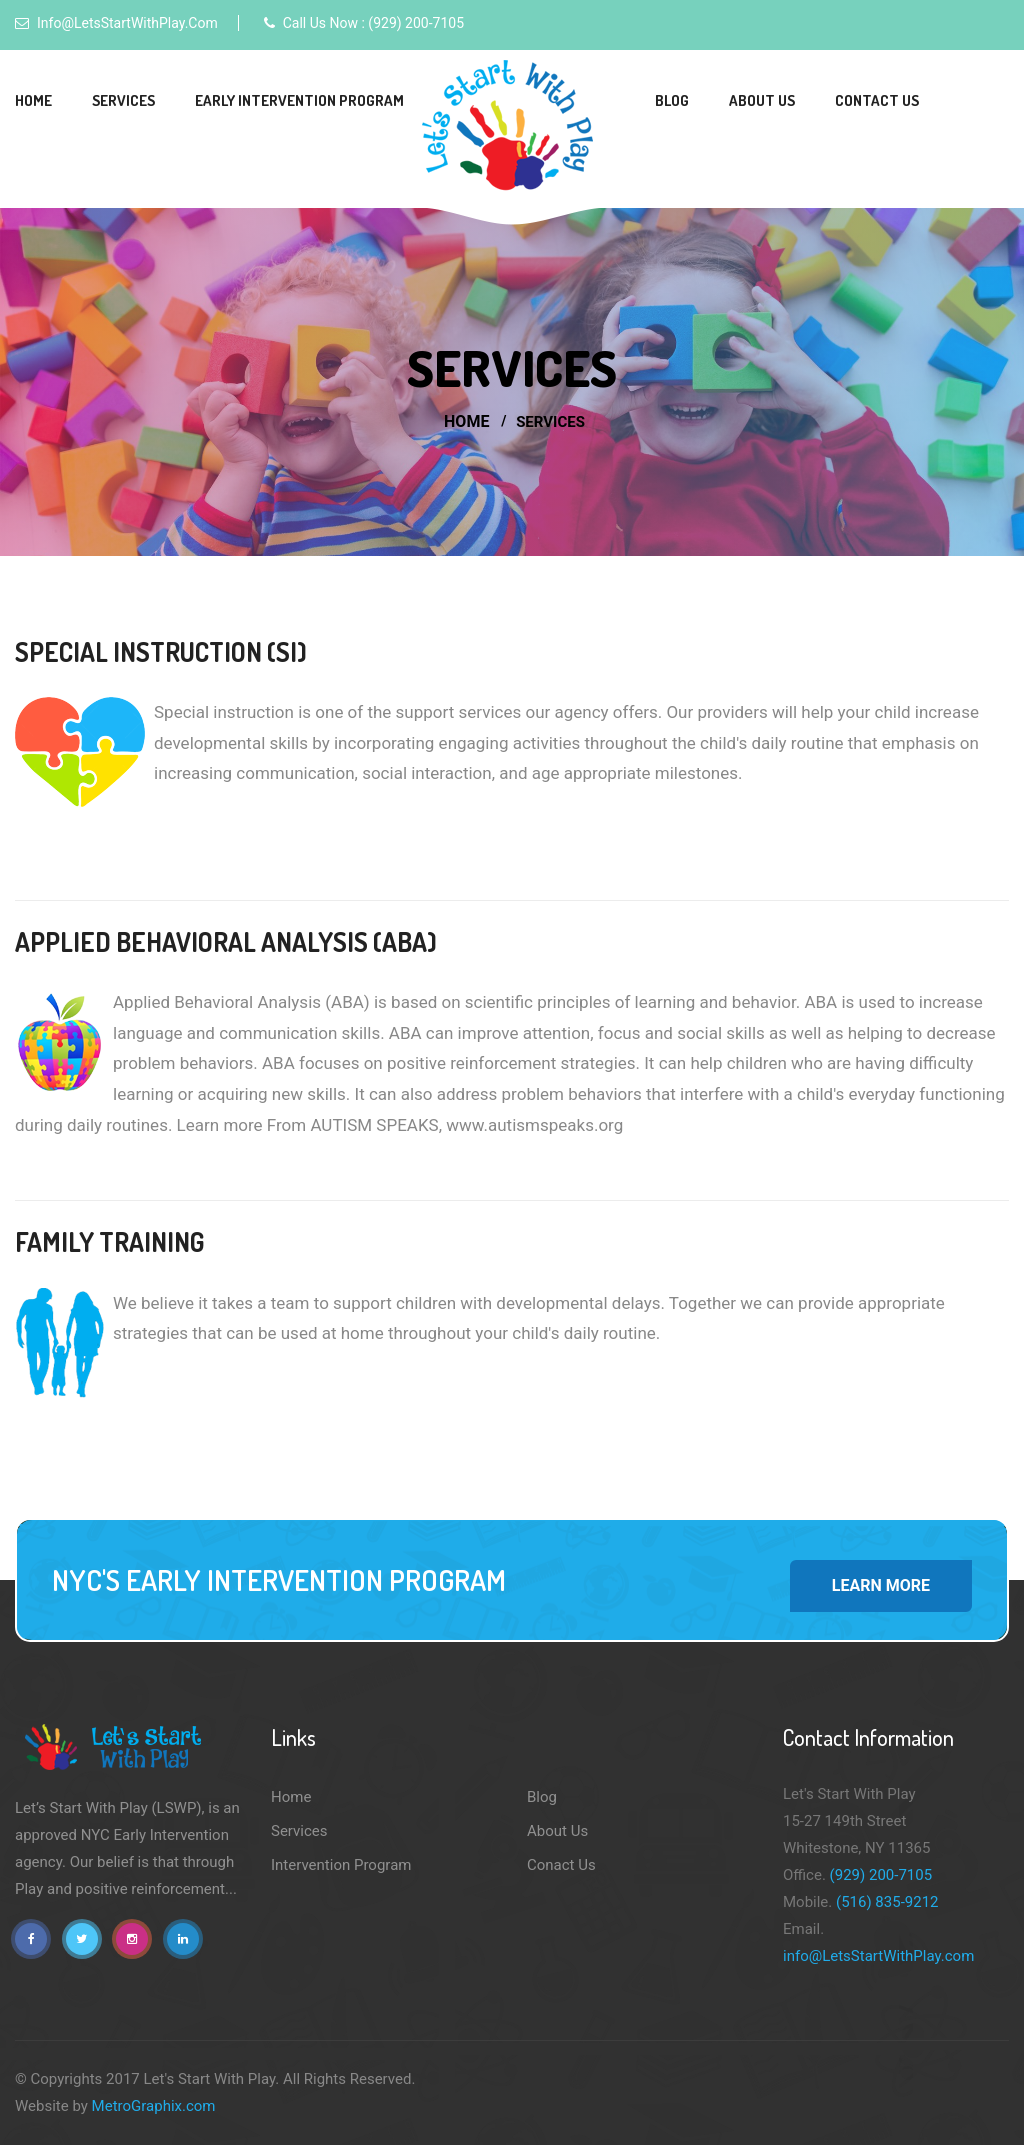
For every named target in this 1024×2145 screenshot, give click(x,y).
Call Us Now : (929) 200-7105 (373, 23)
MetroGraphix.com (154, 2106)
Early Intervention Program (299, 100)
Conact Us (561, 1865)
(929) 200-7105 (881, 1875)
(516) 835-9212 (887, 1902)
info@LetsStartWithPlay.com (127, 23)
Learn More (881, 1585)
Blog (672, 100)
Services (123, 100)
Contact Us (877, 100)
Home (33, 100)
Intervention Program (341, 1865)
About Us (762, 100)
